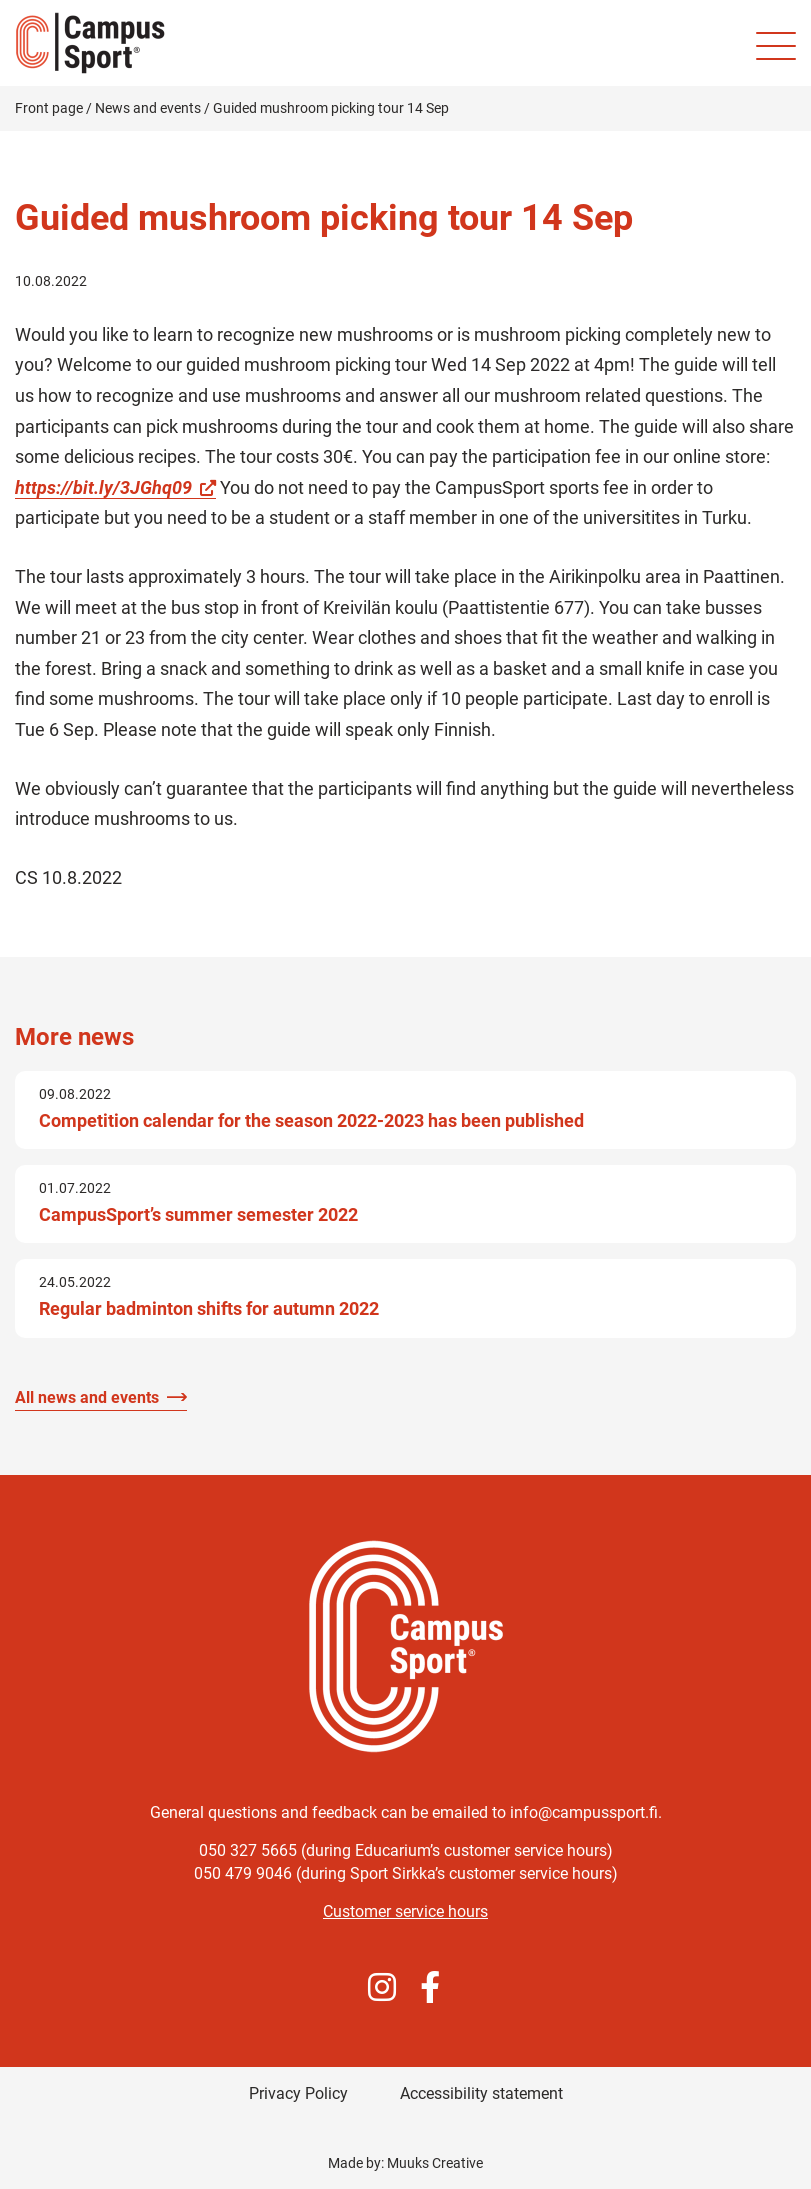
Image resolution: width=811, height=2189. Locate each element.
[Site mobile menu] (776, 46)
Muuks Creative (435, 2163)
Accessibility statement (481, 2093)
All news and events (87, 1397)
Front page (49, 108)
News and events (148, 108)
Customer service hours (405, 1911)
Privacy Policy (298, 2093)
